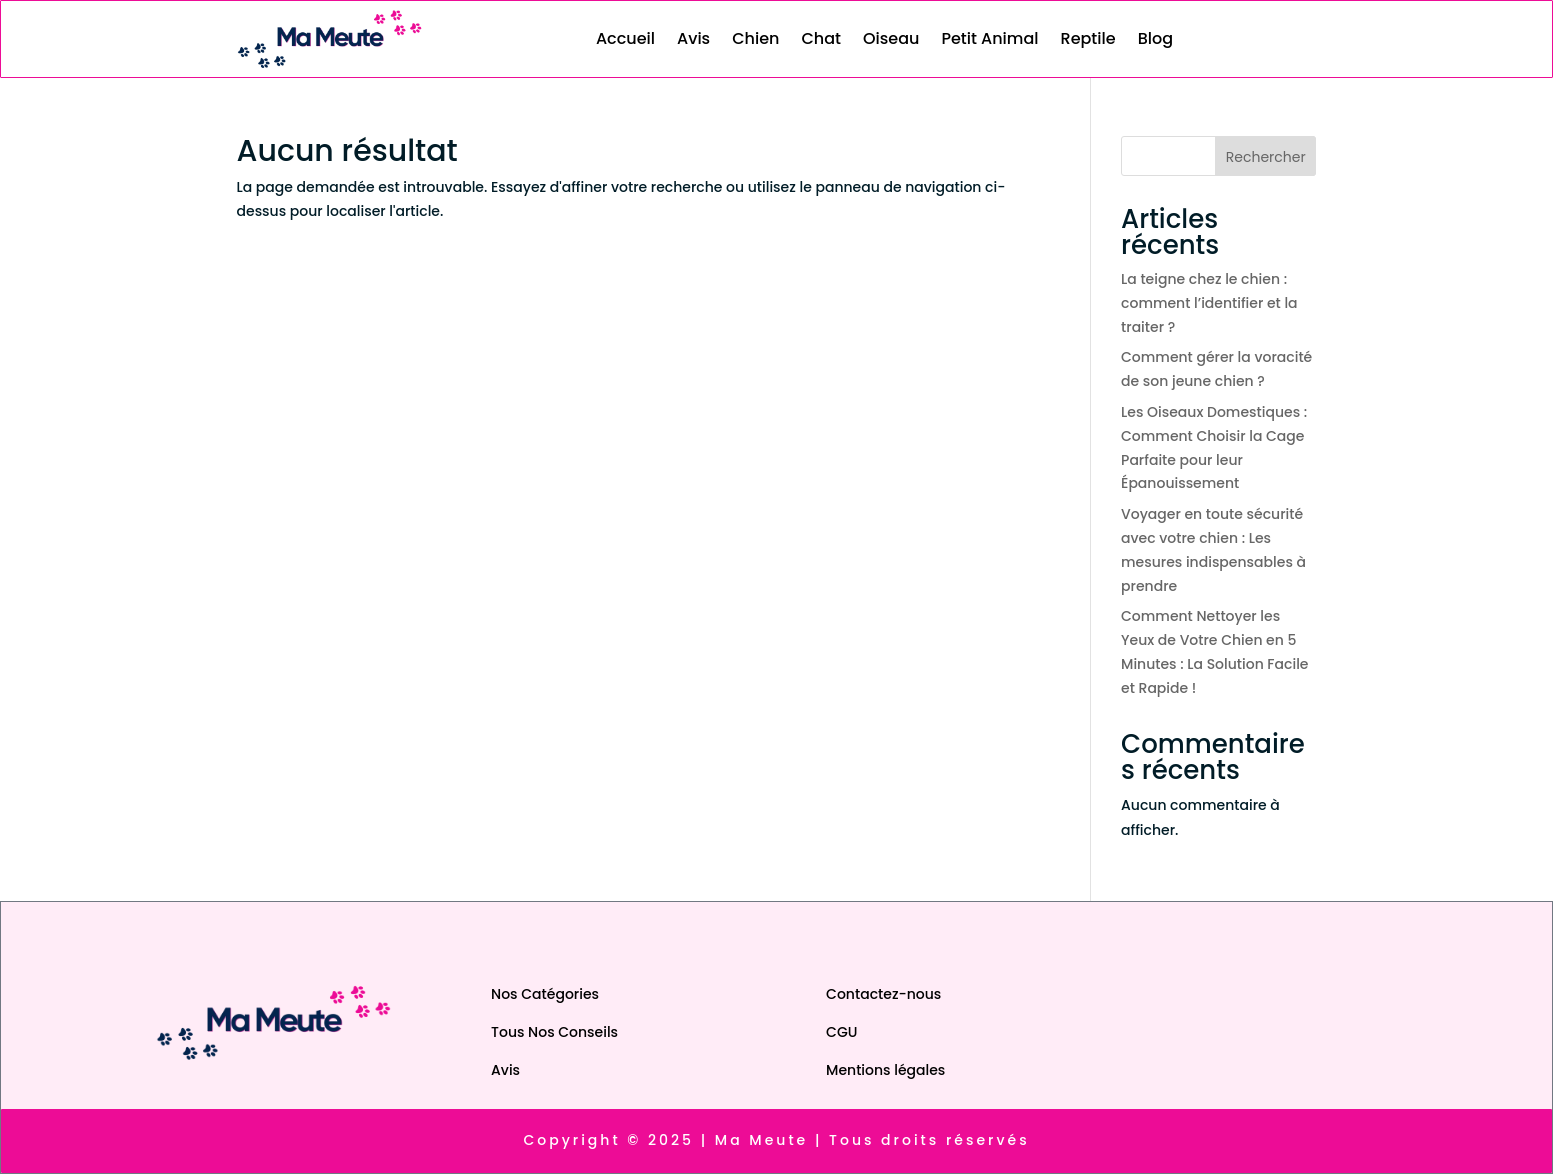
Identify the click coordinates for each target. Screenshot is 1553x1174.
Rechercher (1266, 157)
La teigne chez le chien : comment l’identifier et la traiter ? (1209, 303)
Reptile (1088, 38)
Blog (1155, 38)
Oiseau (891, 38)
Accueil (625, 38)
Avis (693, 38)
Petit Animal (989, 38)
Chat (821, 38)
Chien (755, 38)
